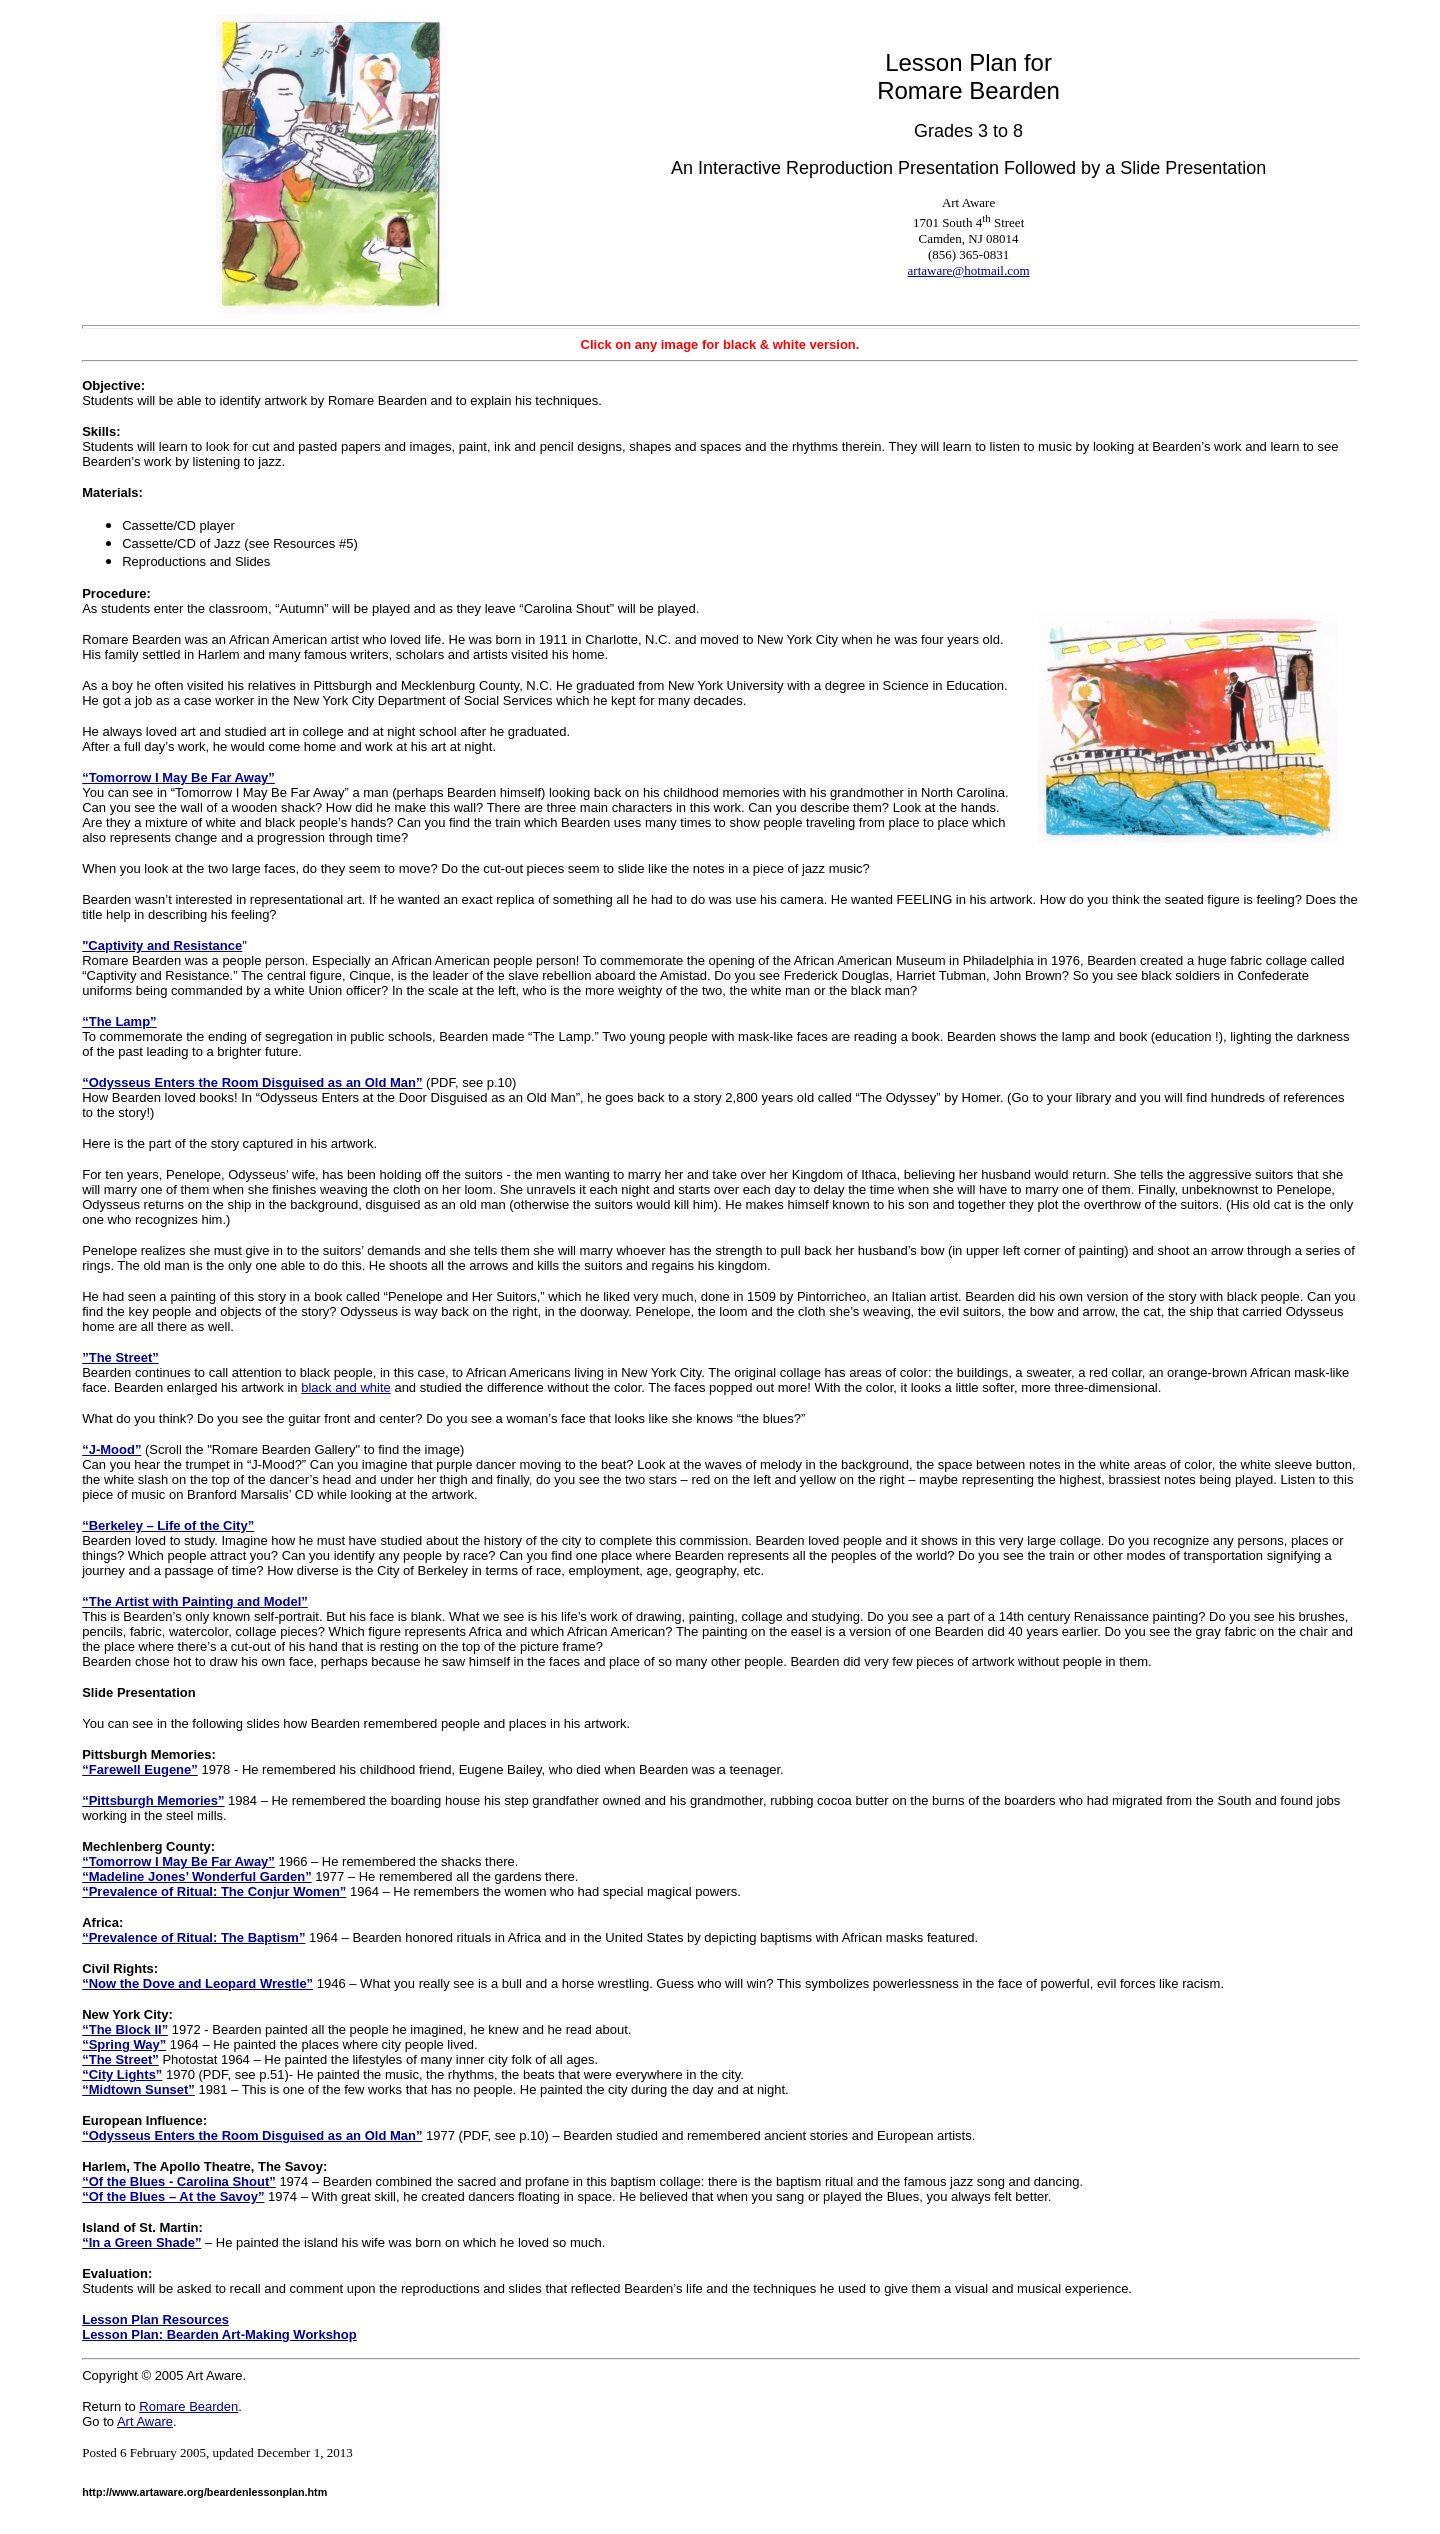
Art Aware (145, 2421)
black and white (346, 1387)
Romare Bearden (188, 2406)
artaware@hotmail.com (969, 270)
